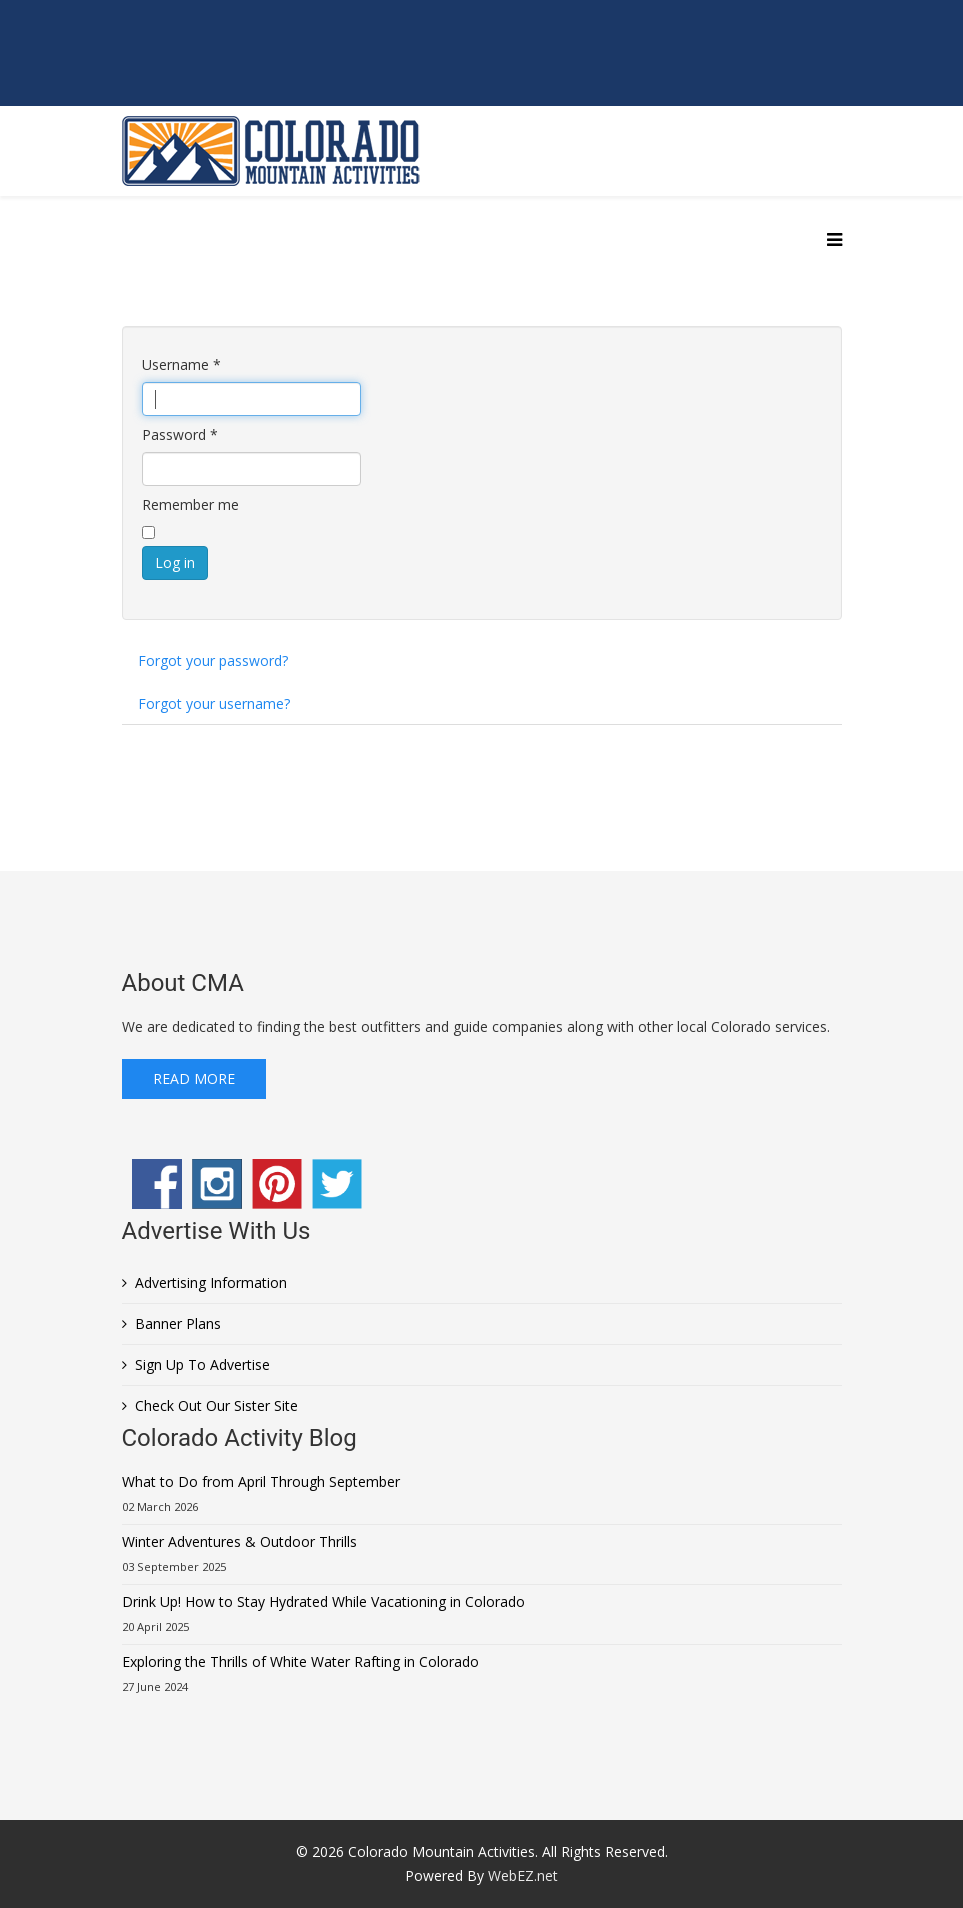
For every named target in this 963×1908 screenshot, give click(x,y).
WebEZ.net (523, 1875)
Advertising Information (211, 1282)
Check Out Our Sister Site (216, 1405)
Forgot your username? (214, 703)
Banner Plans (178, 1323)
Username (181, 364)
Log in (175, 562)
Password (180, 434)
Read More (194, 1078)
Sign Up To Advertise (202, 1364)
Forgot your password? (213, 660)
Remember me (190, 504)
